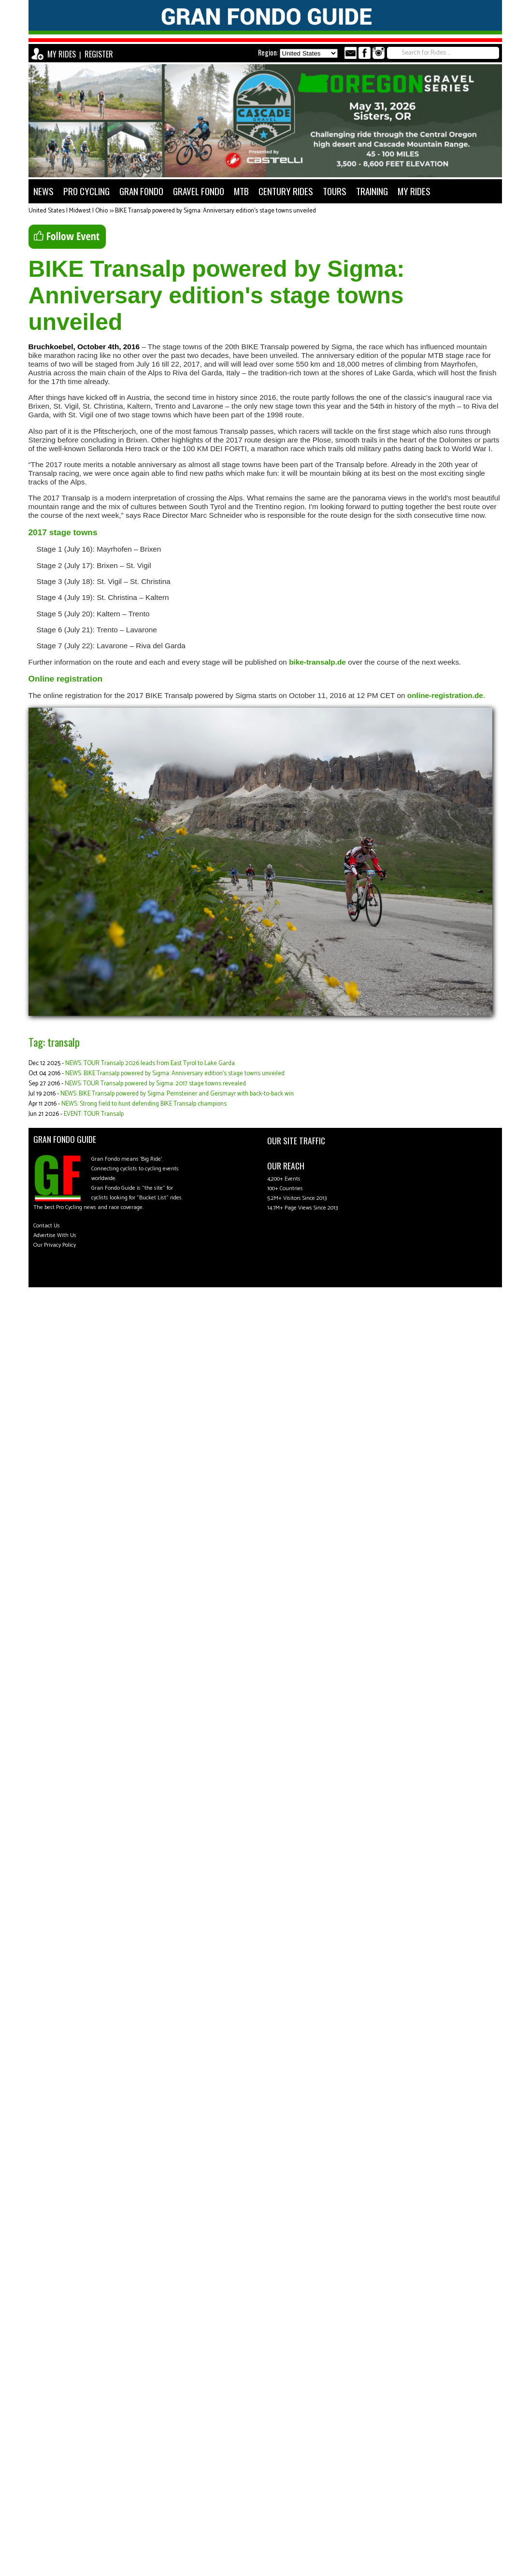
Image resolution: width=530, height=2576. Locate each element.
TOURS (334, 191)
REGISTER (99, 54)
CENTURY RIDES (285, 191)
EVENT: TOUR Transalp (94, 1114)
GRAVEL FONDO (198, 191)
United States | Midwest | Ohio (68, 211)
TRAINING (372, 191)
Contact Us (46, 1225)
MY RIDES (61, 54)
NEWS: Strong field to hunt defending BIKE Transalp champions (144, 1104)
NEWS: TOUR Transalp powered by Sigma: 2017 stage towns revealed (155, 1084)
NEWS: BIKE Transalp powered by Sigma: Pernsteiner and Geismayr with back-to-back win (177, 1094)
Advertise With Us (54, 1235)
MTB (241, 191)
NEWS (43, 191)
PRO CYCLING (86, 191)
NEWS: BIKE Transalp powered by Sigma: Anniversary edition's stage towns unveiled (175, 1073)
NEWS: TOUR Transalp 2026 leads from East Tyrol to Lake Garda (150, 1063)
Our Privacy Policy (54, 1245)
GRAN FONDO (141, 191)
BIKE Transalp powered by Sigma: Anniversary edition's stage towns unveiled (215, 211)
